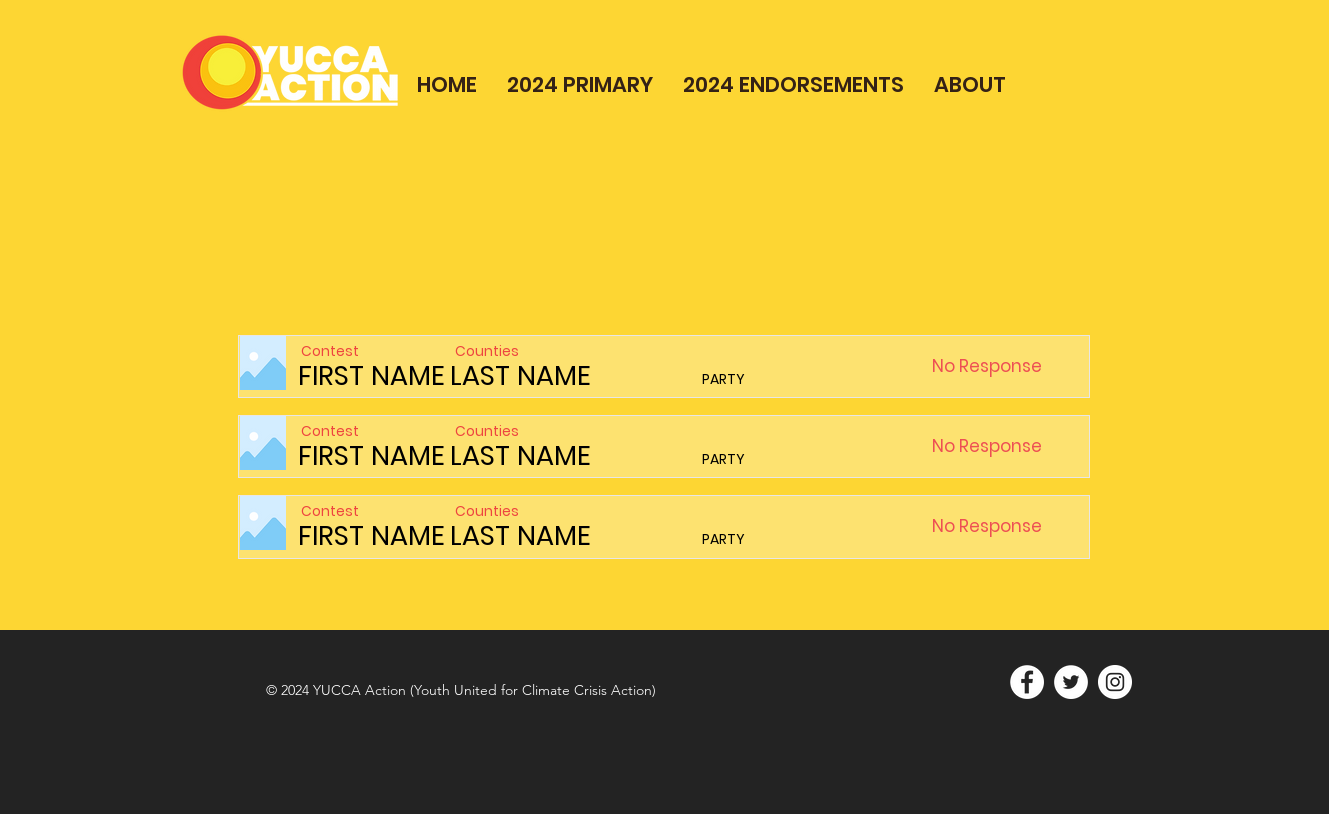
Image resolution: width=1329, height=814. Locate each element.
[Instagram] (1115, 682)
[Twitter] (1071, 682)
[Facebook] (1027, 682)
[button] (1037, 366)
